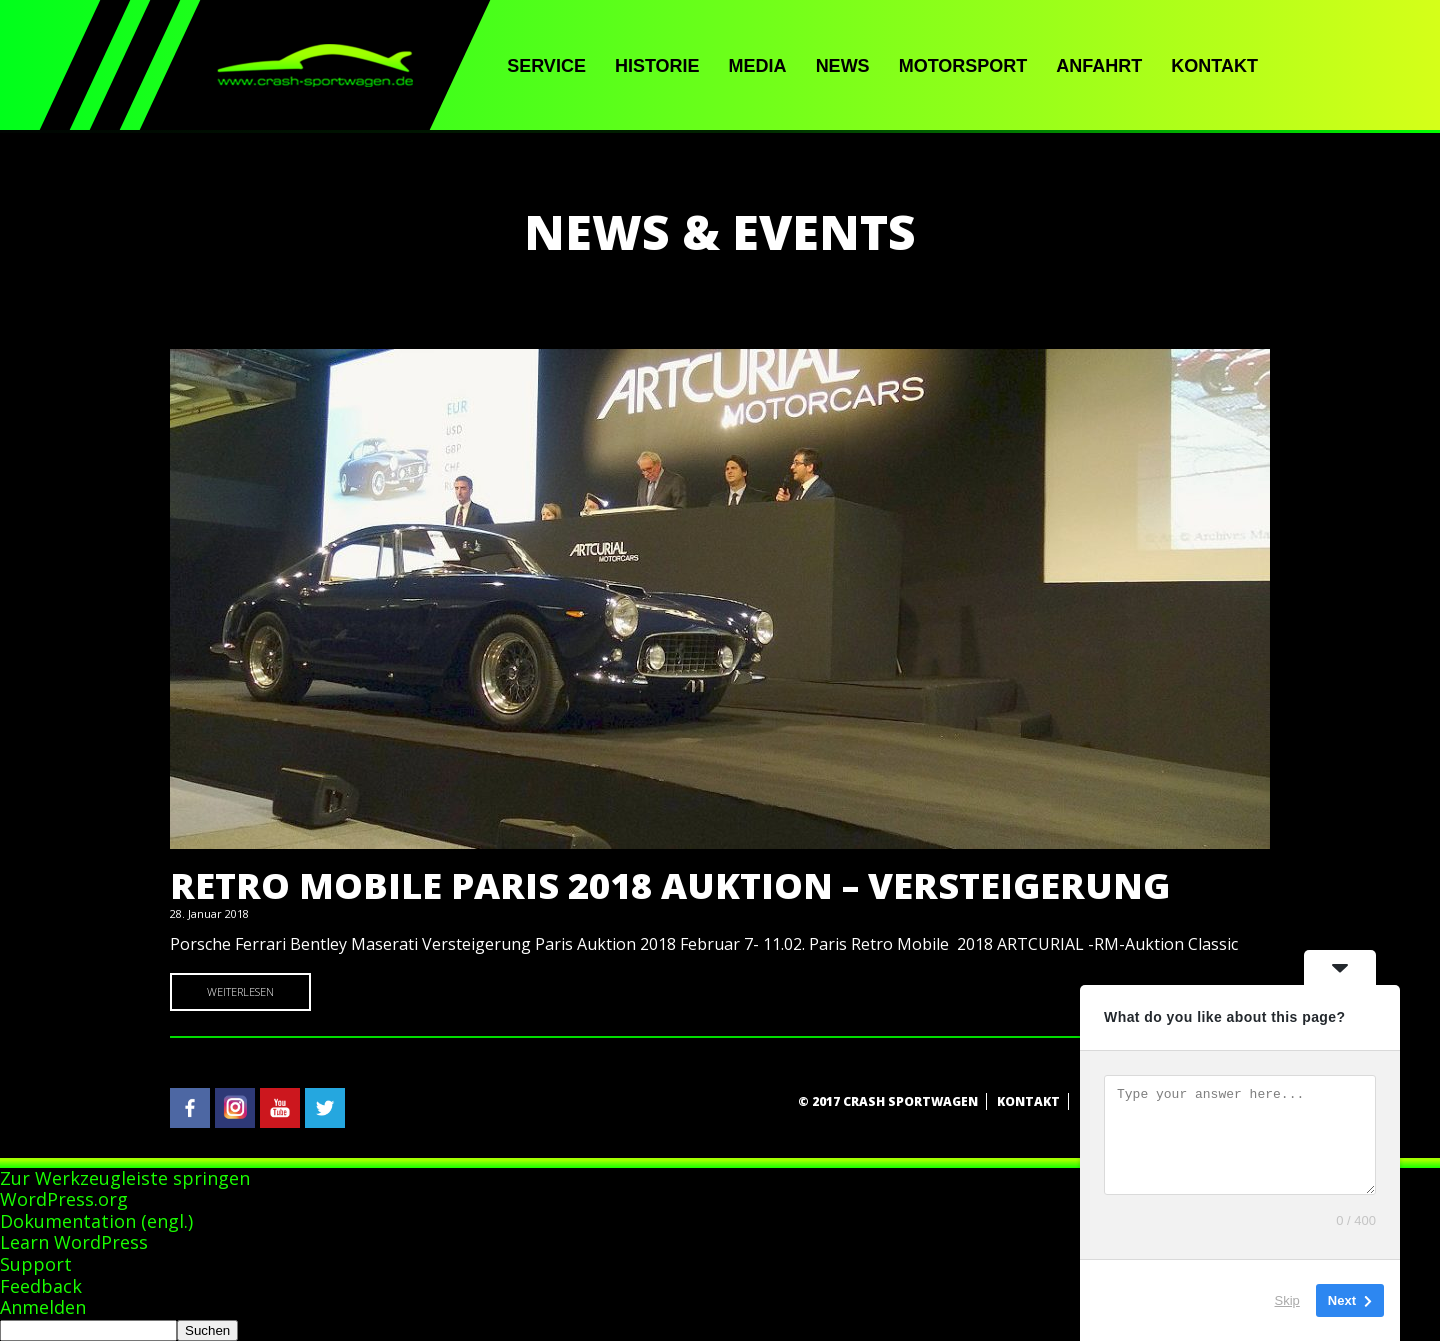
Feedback (41, 1286)
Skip (1287, 1300)
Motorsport (963, 66)
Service (546, 66)
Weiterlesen (240, 991)
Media (758, 66)
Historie (657, 66)
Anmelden (43, 1307)
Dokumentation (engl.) (96, 1221)
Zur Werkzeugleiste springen (125, 1178)
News (843, 66)
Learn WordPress (74, 1242)
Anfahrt (1099, 66)
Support (36, 1264)
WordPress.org (64, 1199)
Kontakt (1214, 66)
